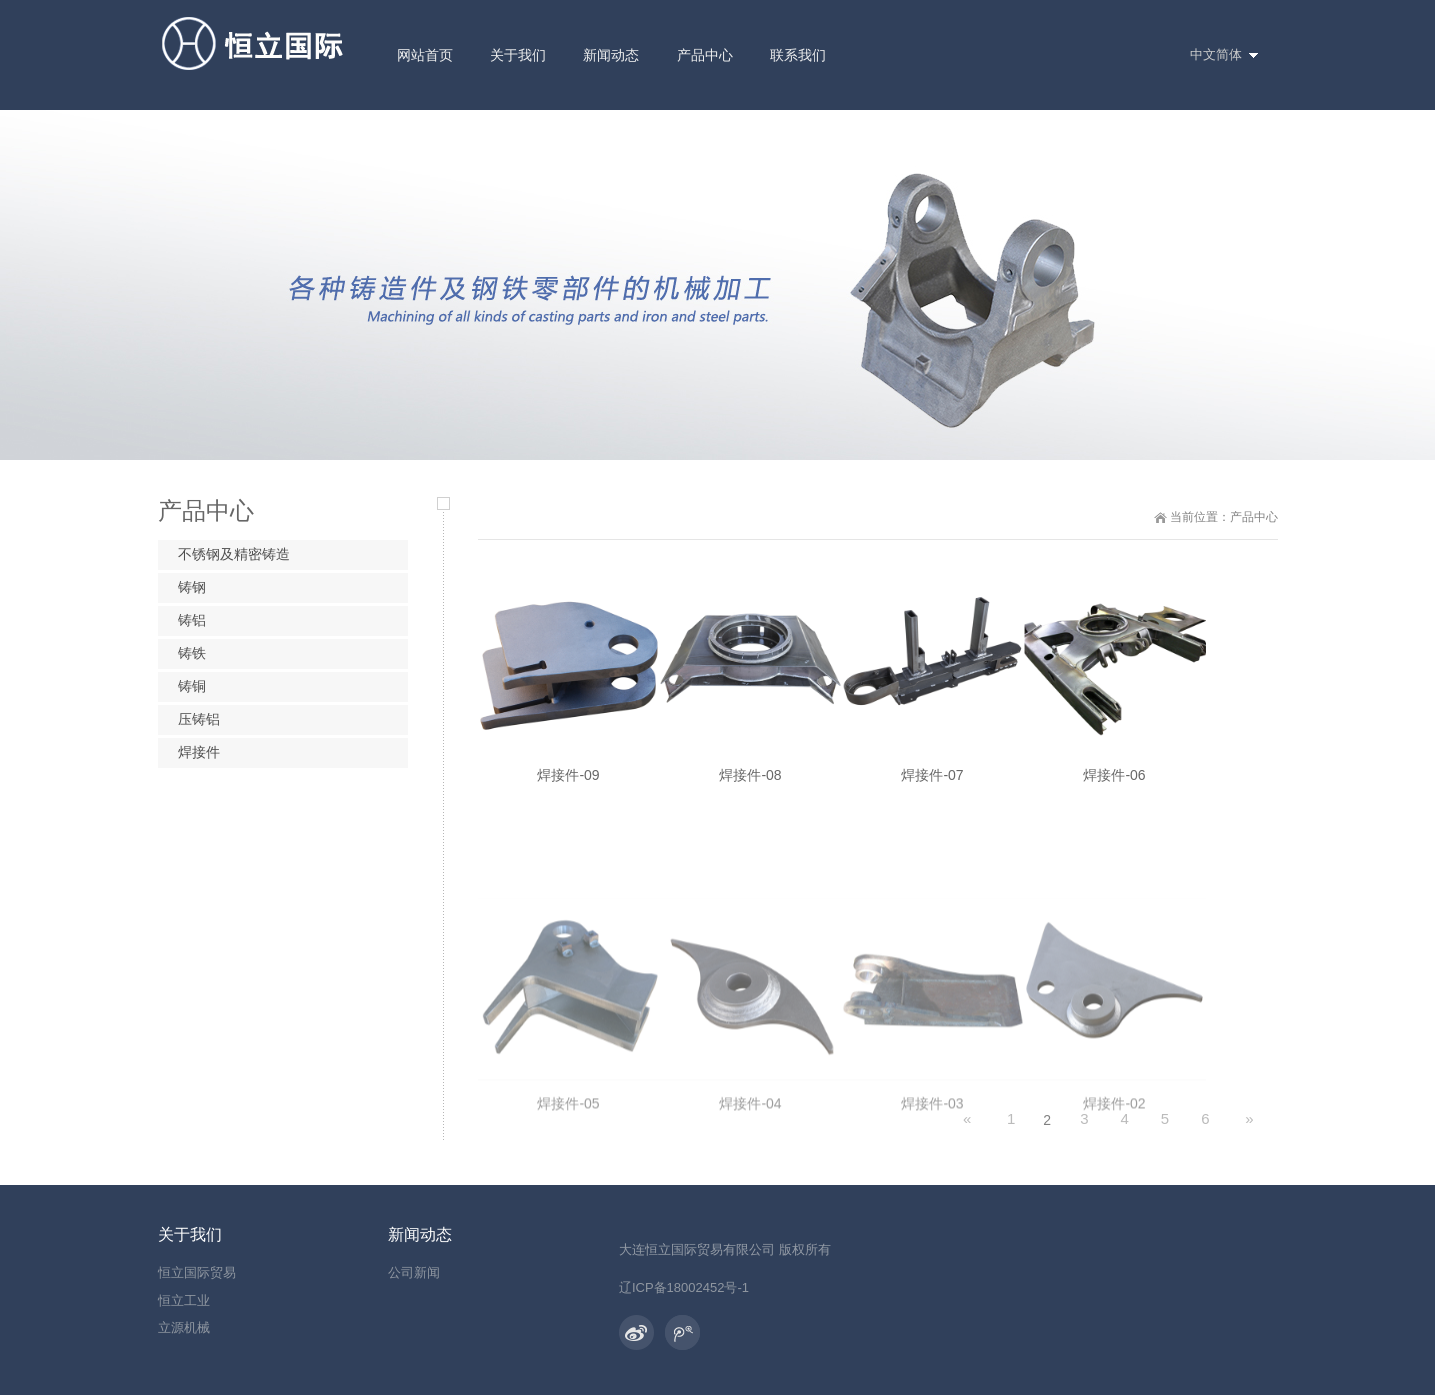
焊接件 (199, 752)
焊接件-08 (750, 782)
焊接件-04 (750, 1231)
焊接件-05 (568, 1231)
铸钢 (192, 587)
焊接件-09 (568, 782)
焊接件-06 (1114, 783)
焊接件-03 (932, 1231)
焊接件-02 (1114, 1231)
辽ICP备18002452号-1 (684, 1287)
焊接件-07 (932, 782)
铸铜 (192, 686)
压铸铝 (199, 719)
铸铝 (192, 620)
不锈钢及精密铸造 (234, 554)
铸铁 (192, 653)
